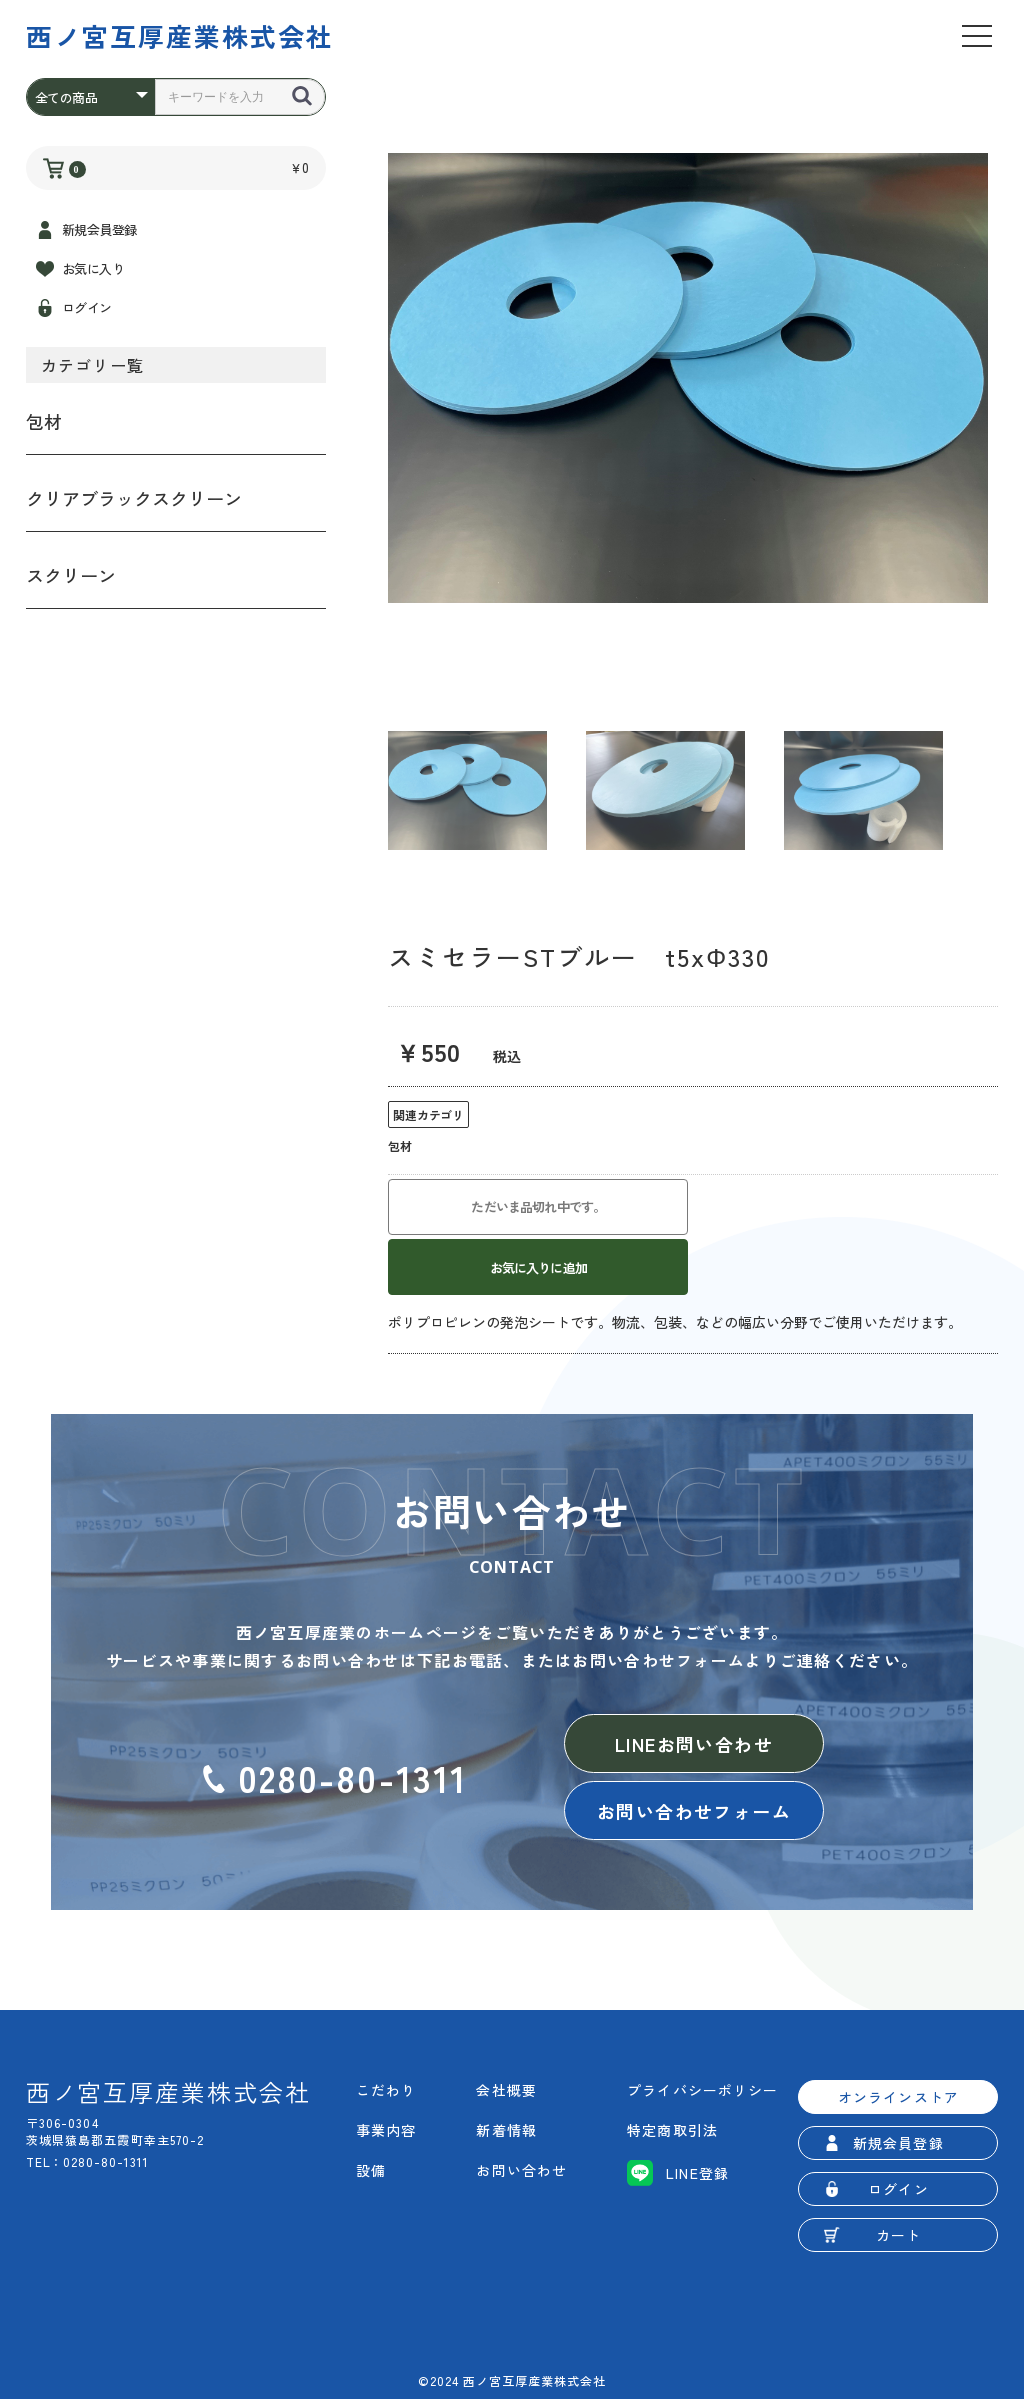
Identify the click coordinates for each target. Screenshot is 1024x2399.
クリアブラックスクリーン (134, 498)
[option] (688, 378)
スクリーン (71, 575)
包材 (44, 421)
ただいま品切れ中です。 (538, 1206)
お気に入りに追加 (538, 1267)
